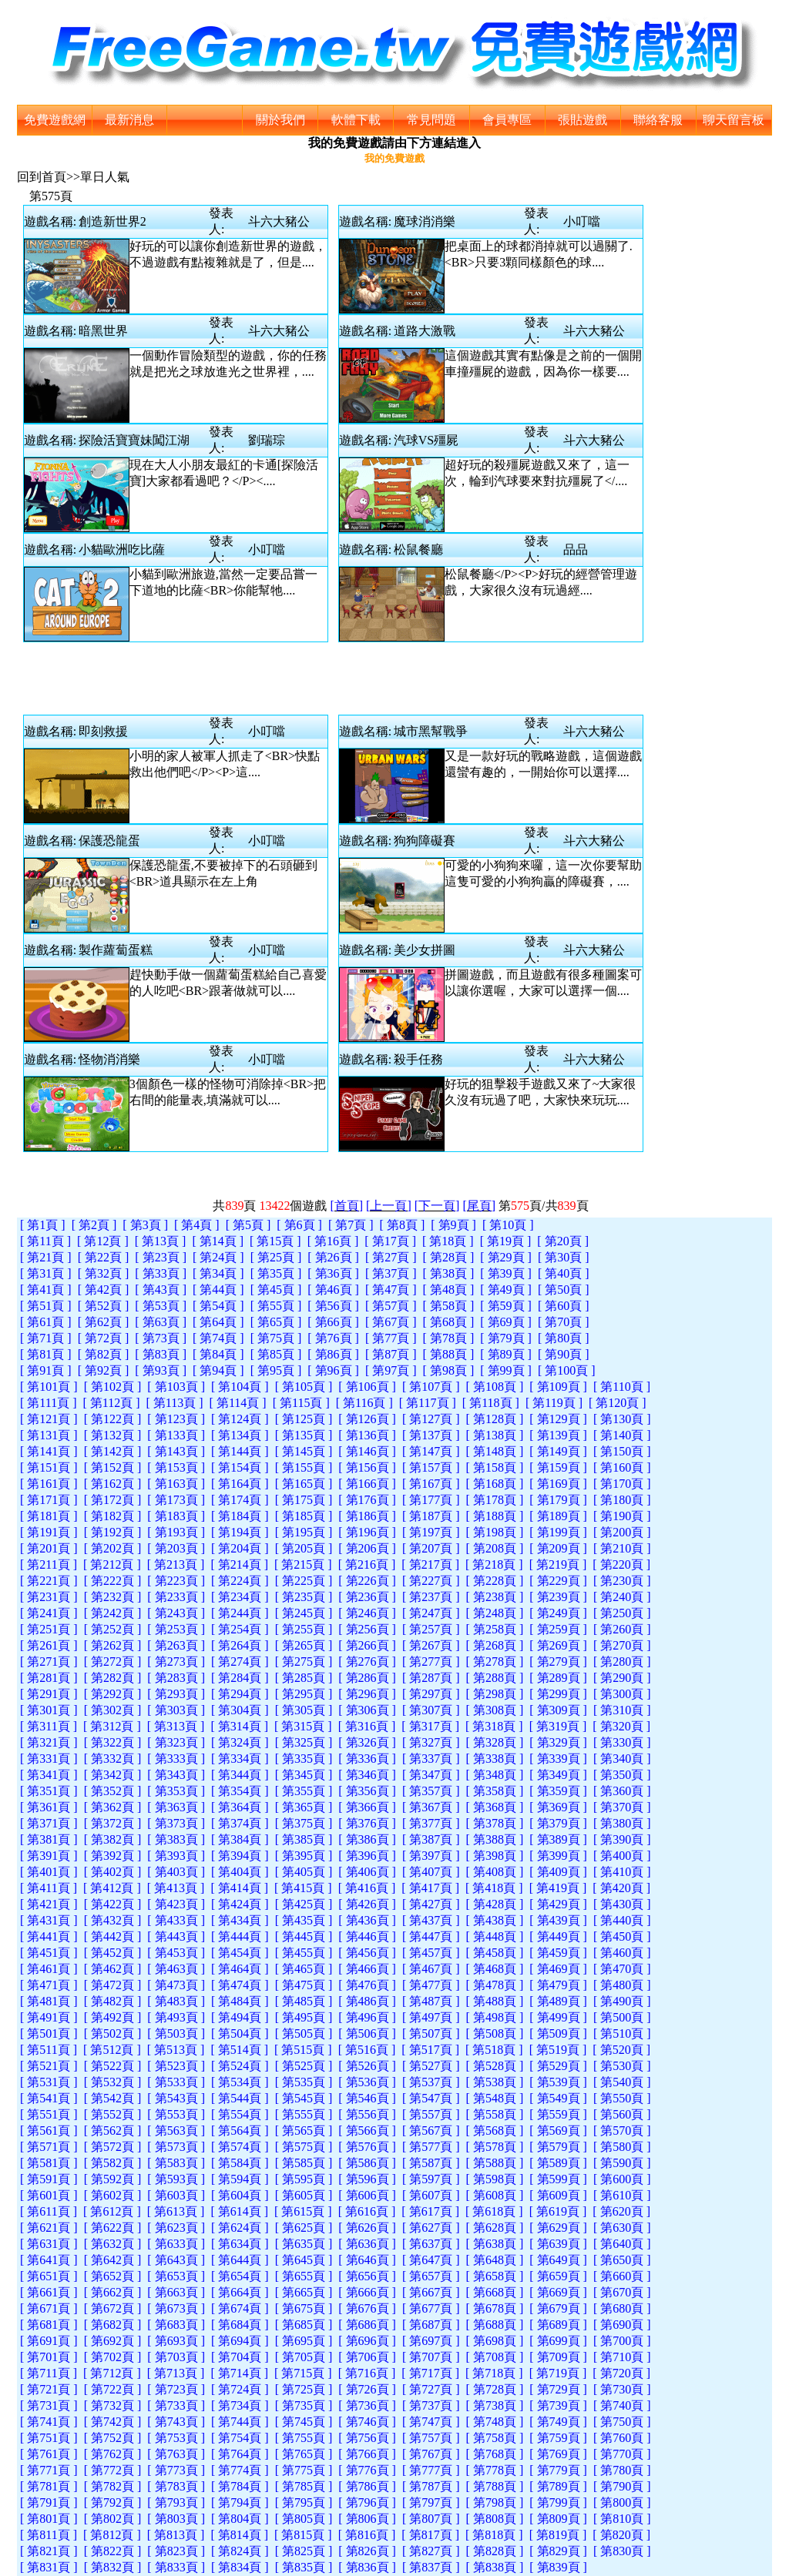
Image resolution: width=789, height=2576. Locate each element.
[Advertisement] (335, 677)
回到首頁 (41, 176)
